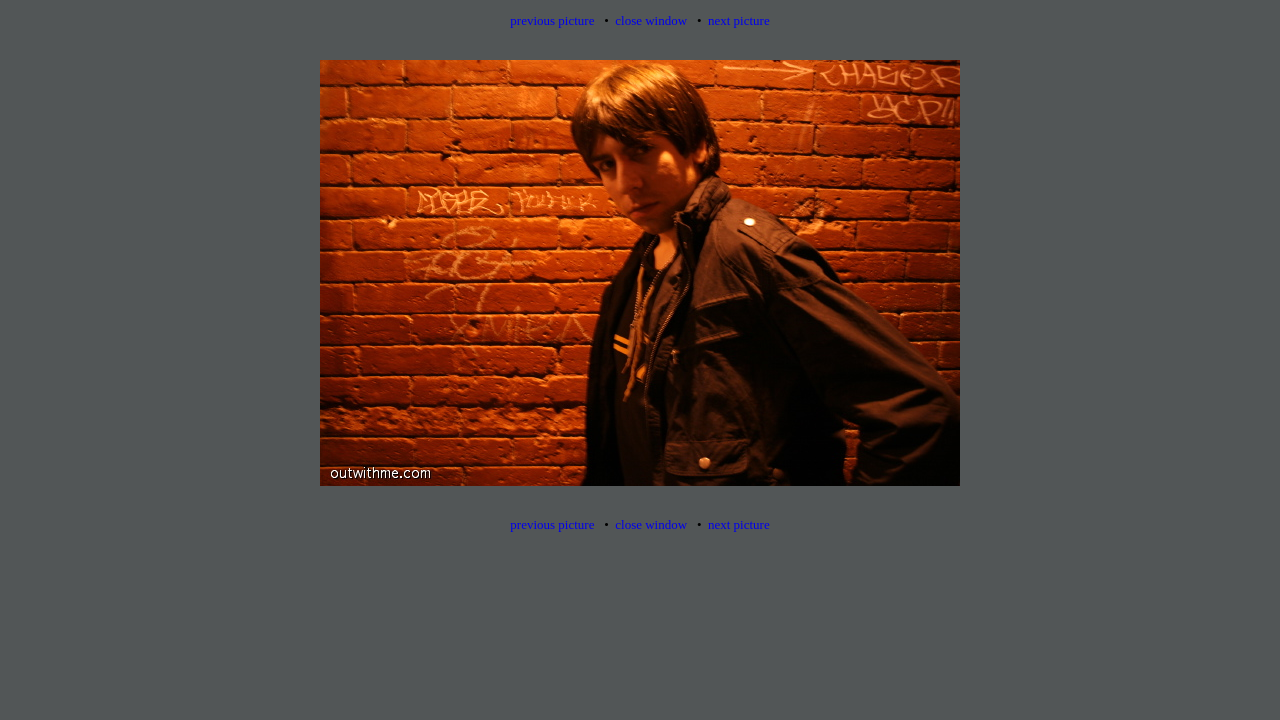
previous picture (552, 20)
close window (651, 20)
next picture (739, 20)
